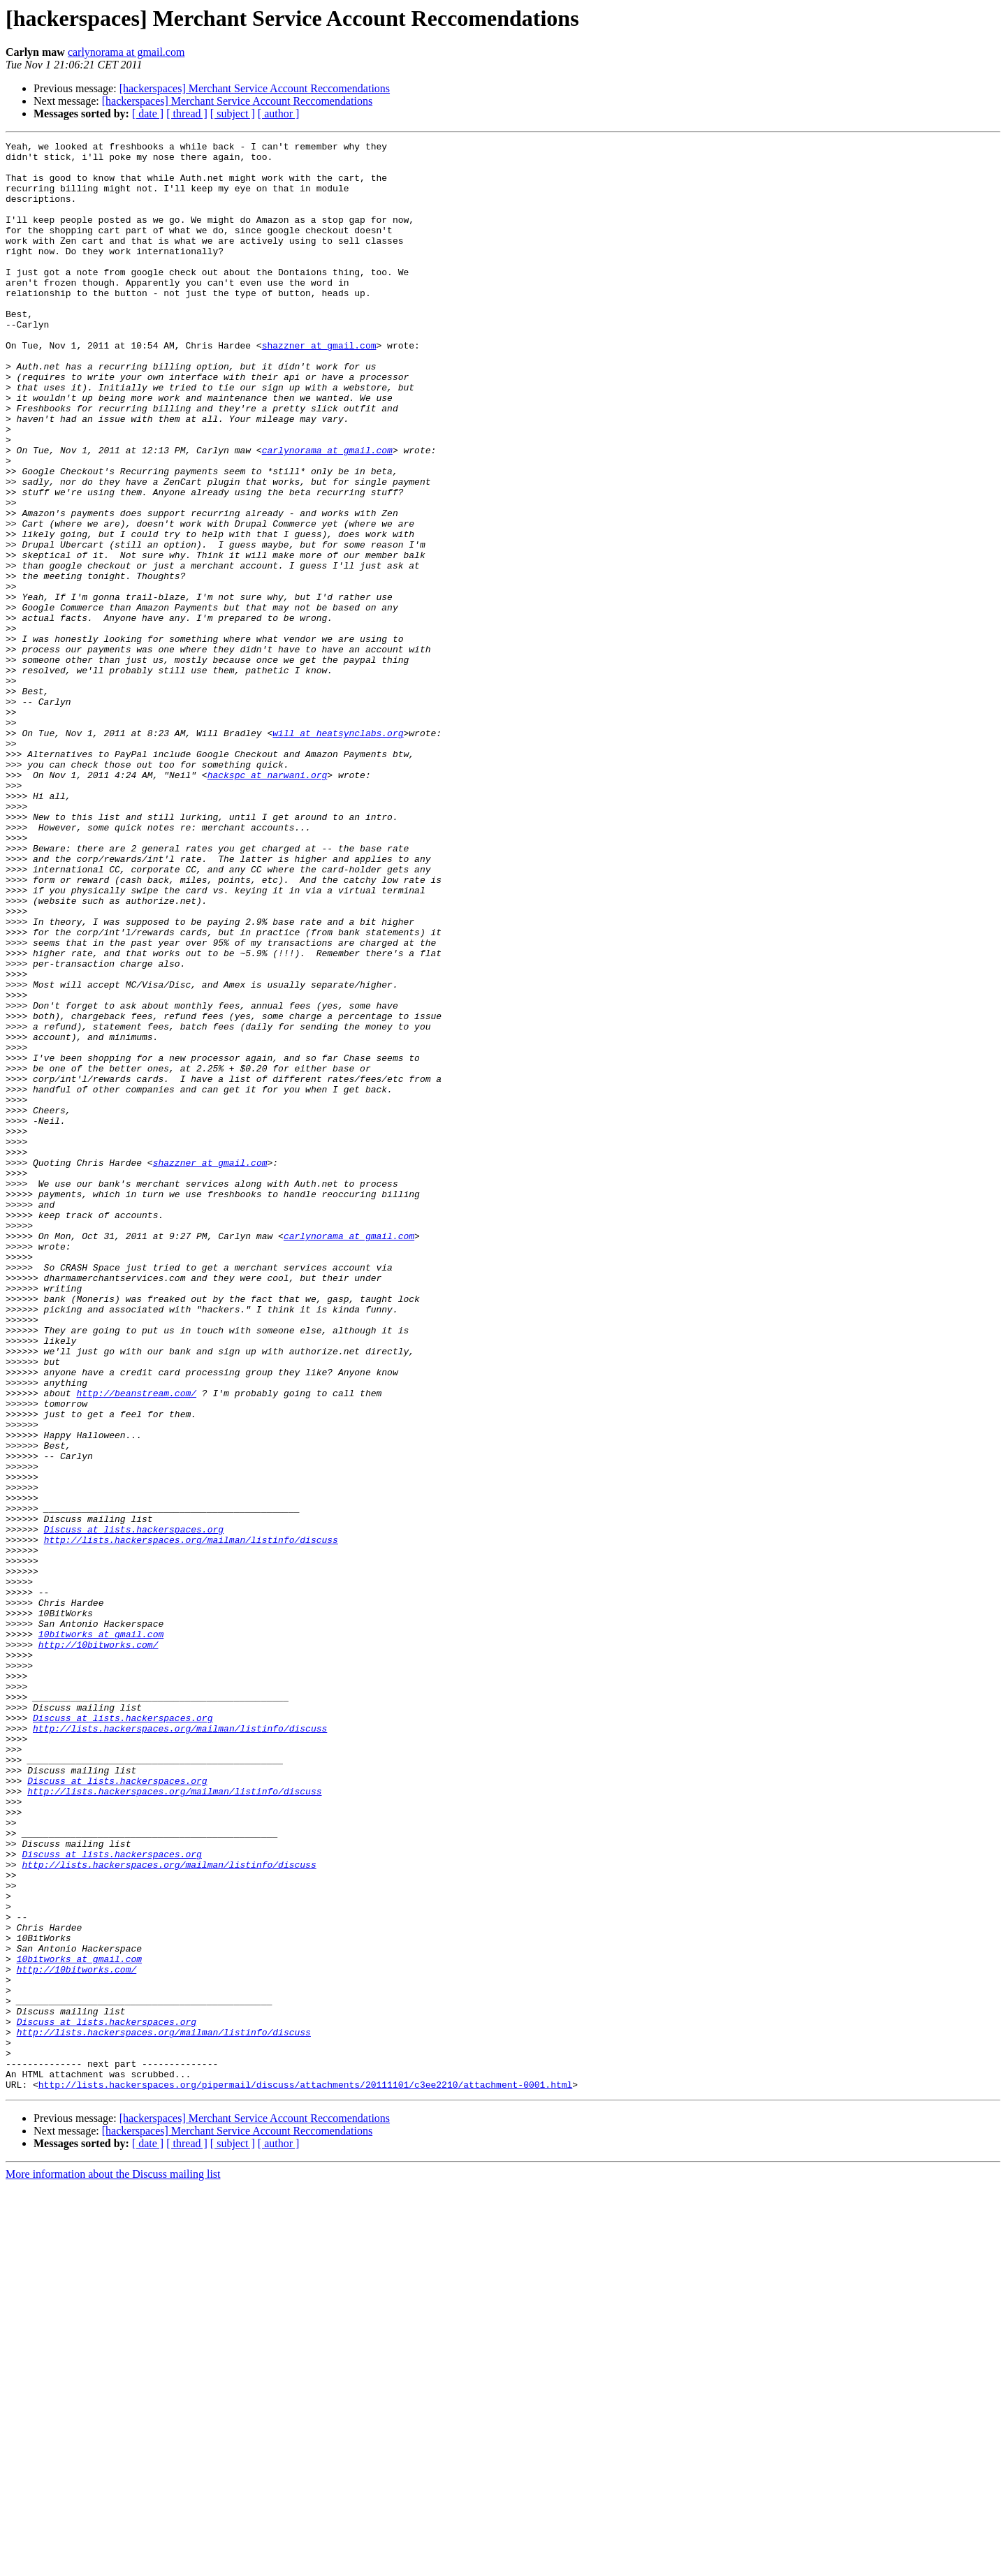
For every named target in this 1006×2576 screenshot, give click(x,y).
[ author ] (279, 113)
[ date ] (147, 113)
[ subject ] (232, 113)
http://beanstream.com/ (136, 1644)
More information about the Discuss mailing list (113, 2564)
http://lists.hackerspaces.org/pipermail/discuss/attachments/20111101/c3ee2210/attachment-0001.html (305, 2474)
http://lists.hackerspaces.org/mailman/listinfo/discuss (191, 1820)
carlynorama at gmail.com (126, 52)
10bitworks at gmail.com (100, 1933)
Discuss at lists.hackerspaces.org (134, 1807)
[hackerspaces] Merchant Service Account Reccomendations (254, 88)
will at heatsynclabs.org (337, 852)
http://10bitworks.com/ (98, 1946)
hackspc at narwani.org (267, 902)
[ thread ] (186, 113)
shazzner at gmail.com (319, 387)
